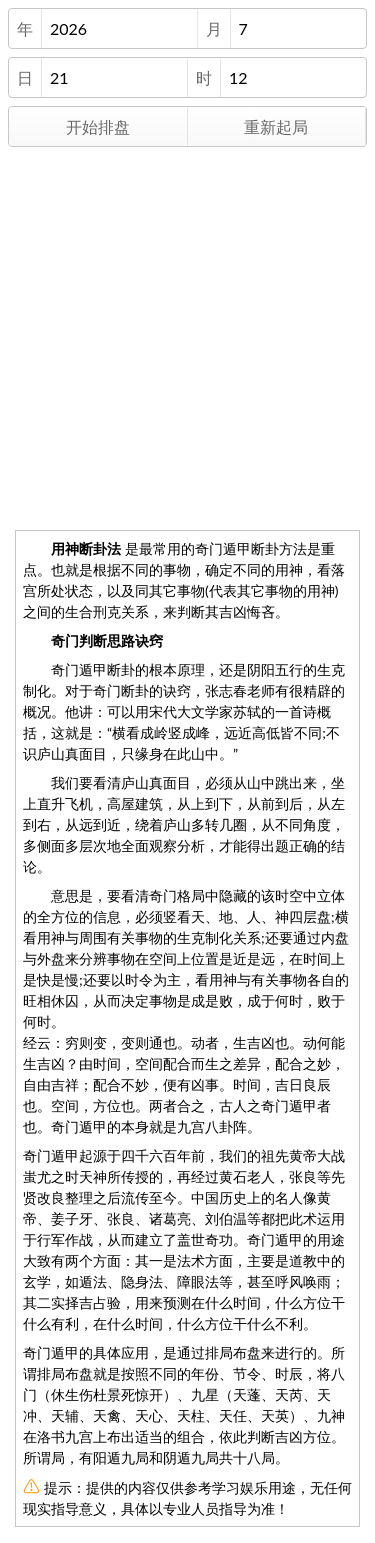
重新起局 (276, 126)
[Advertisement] (187, 334)
